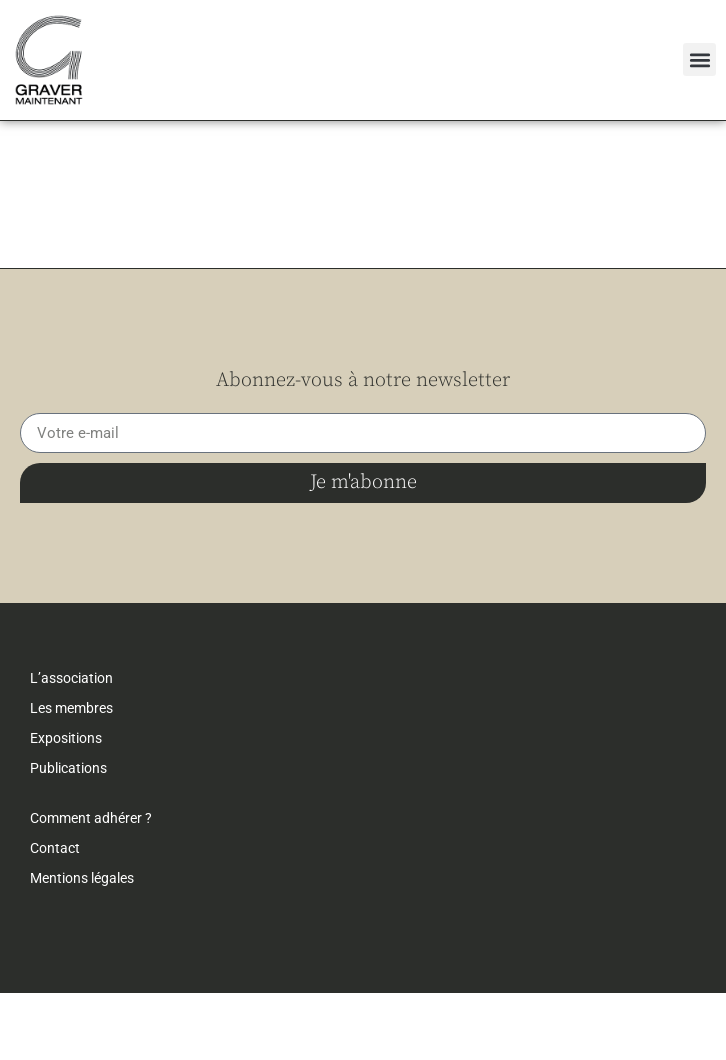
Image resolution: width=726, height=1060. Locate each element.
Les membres (71, 775)
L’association (71, 745)
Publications (68, 835)
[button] (699, 59)
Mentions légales (82, 945)
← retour (55, 150)
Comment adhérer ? (91, 885)
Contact (55, 915)
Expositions (66, 805)
